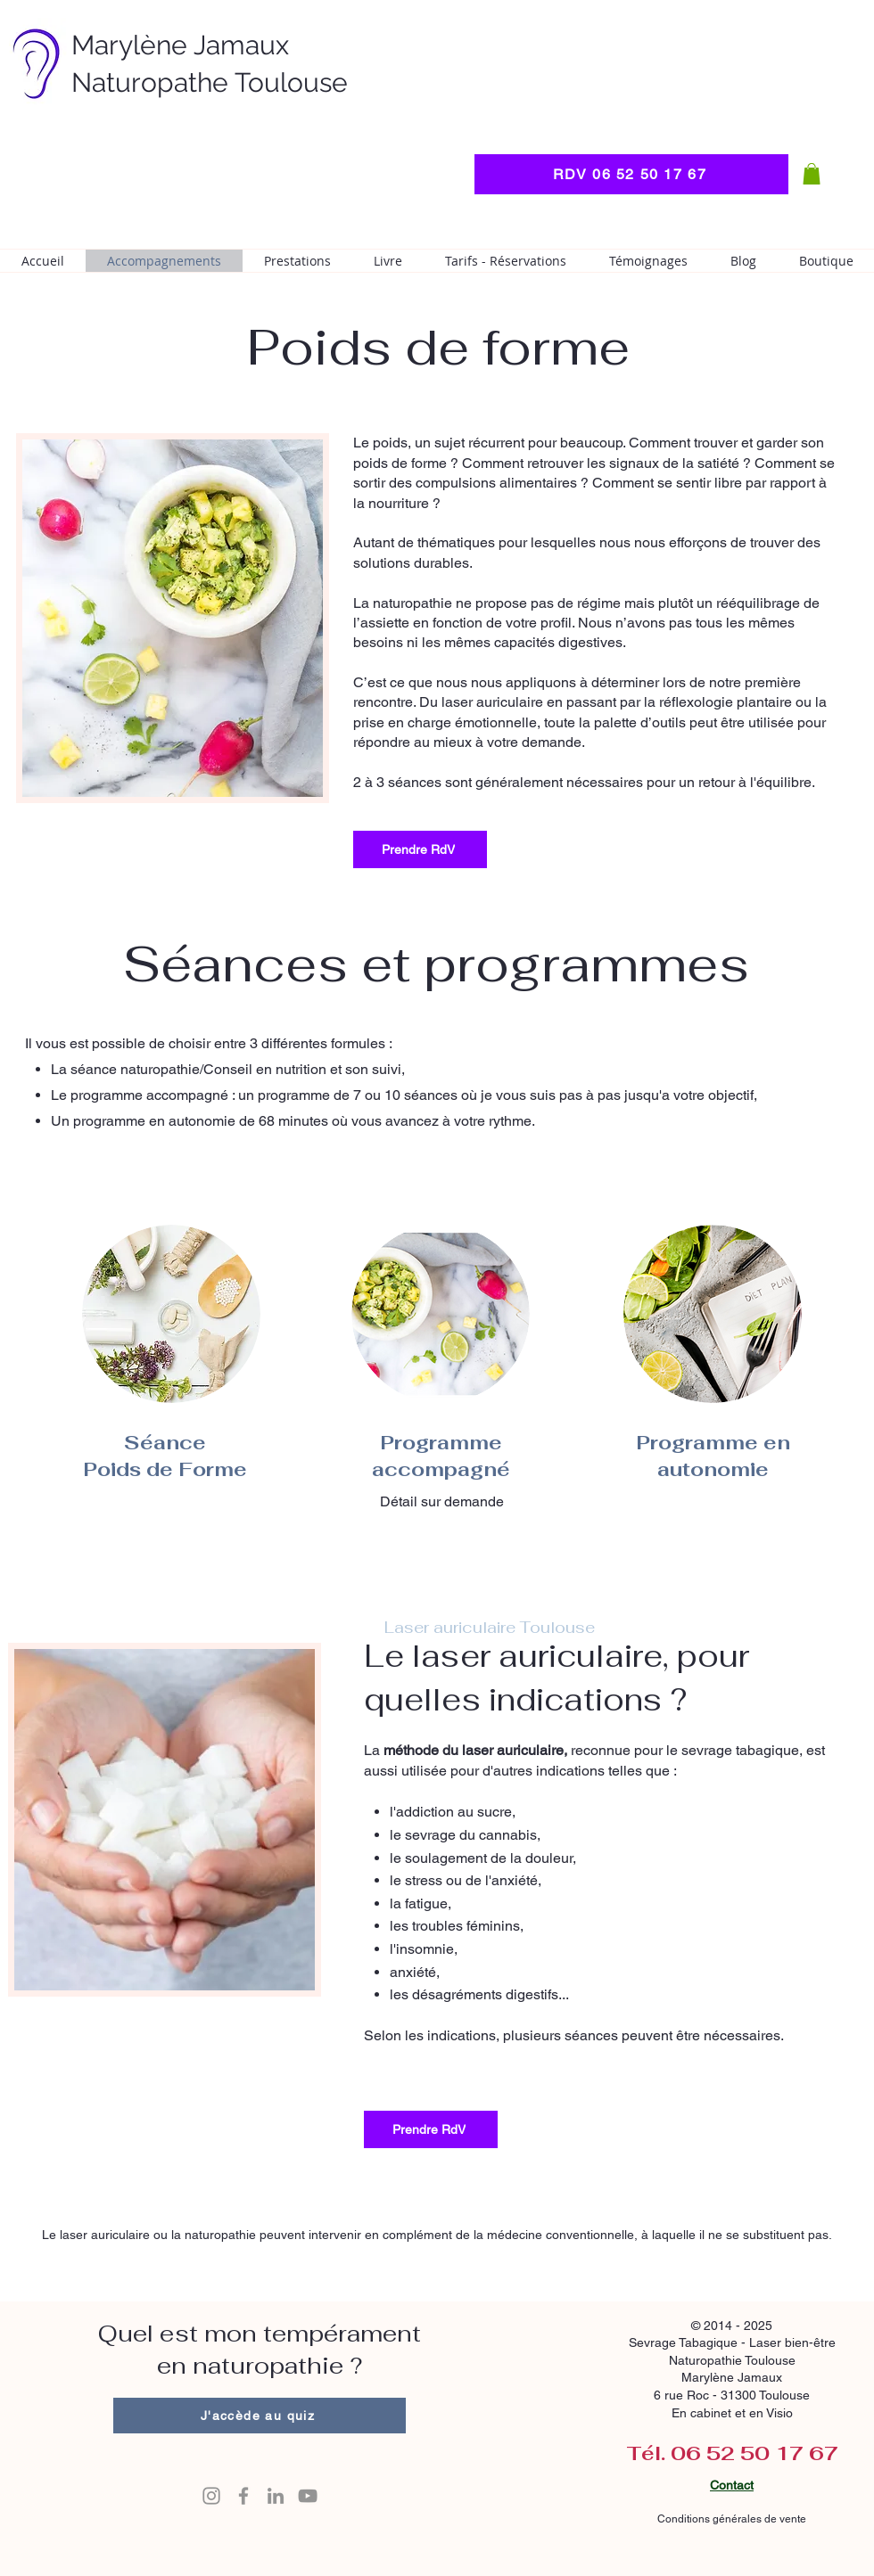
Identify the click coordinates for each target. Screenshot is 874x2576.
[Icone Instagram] (211, 2495)
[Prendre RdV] (420, 849)
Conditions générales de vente (730, 2519)
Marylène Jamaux (180, 45)
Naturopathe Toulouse (209, 82)
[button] (811, 174)
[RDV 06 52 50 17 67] (631, 174)
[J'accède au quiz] (259, 2415)
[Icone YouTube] (307, 2495)
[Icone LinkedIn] (275, 2495)
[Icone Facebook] (243, 2495)
